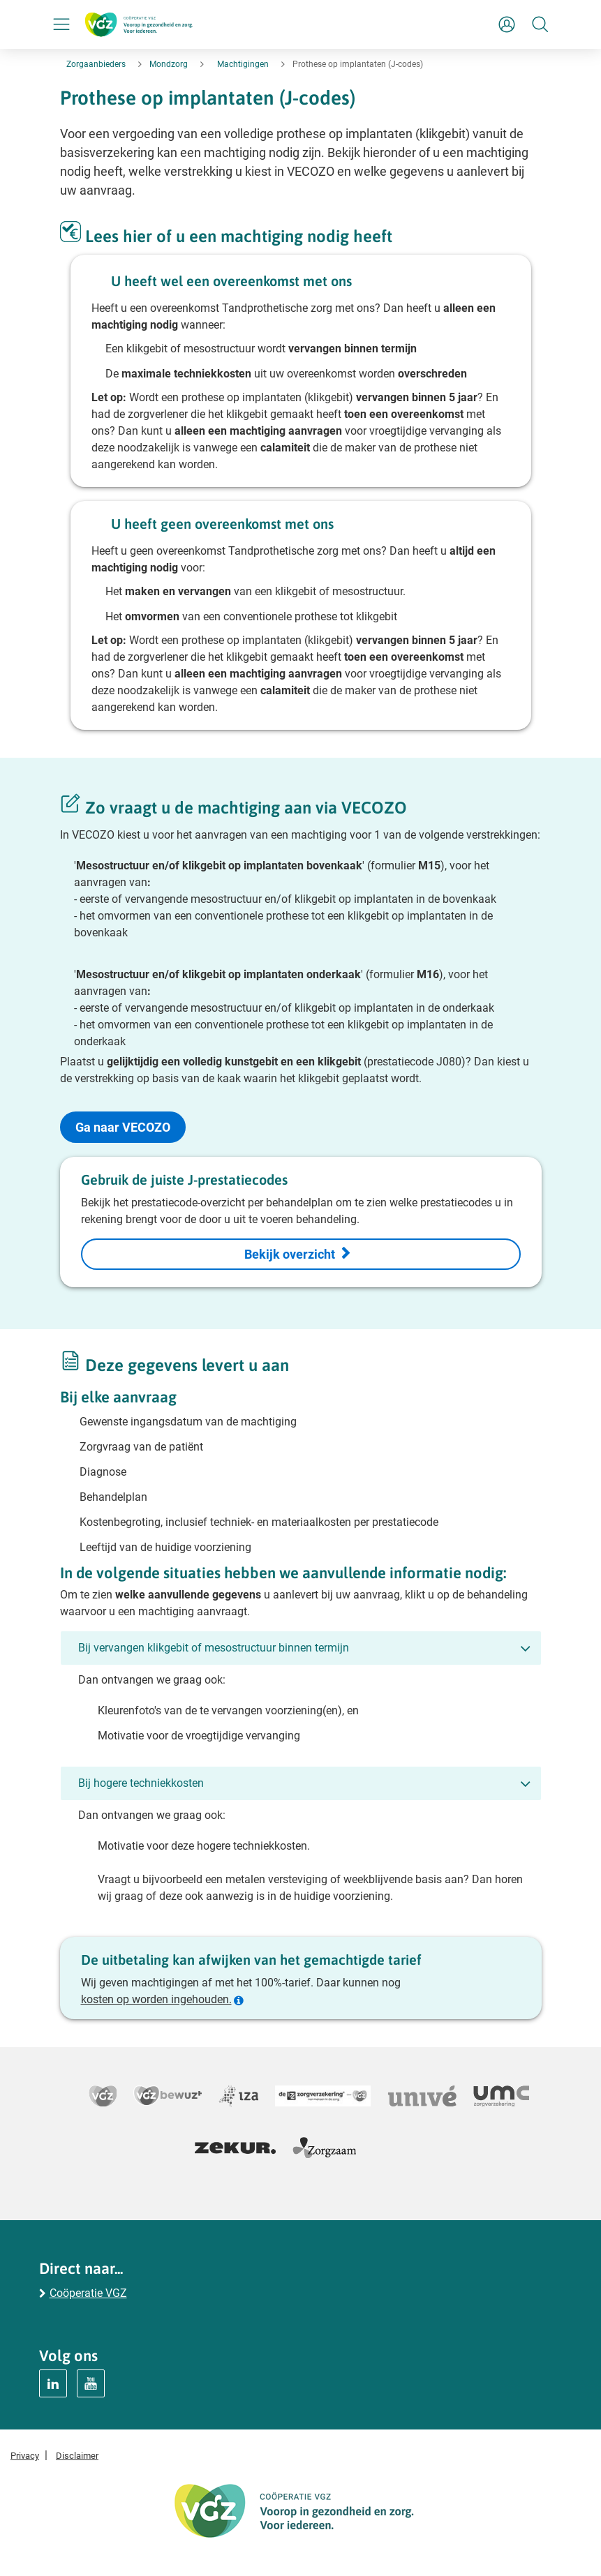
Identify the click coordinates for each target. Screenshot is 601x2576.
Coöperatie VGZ (88, 2293)
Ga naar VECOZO (122, 1127)
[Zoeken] (540, 24)
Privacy (24, 2455)
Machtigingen (243, 64)
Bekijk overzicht (289, 1254)
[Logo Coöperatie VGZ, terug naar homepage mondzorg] (138, 24)
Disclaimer (77, 2455)
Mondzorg (168, 64)
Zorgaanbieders (96, 64)
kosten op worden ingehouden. (156, 1999)
